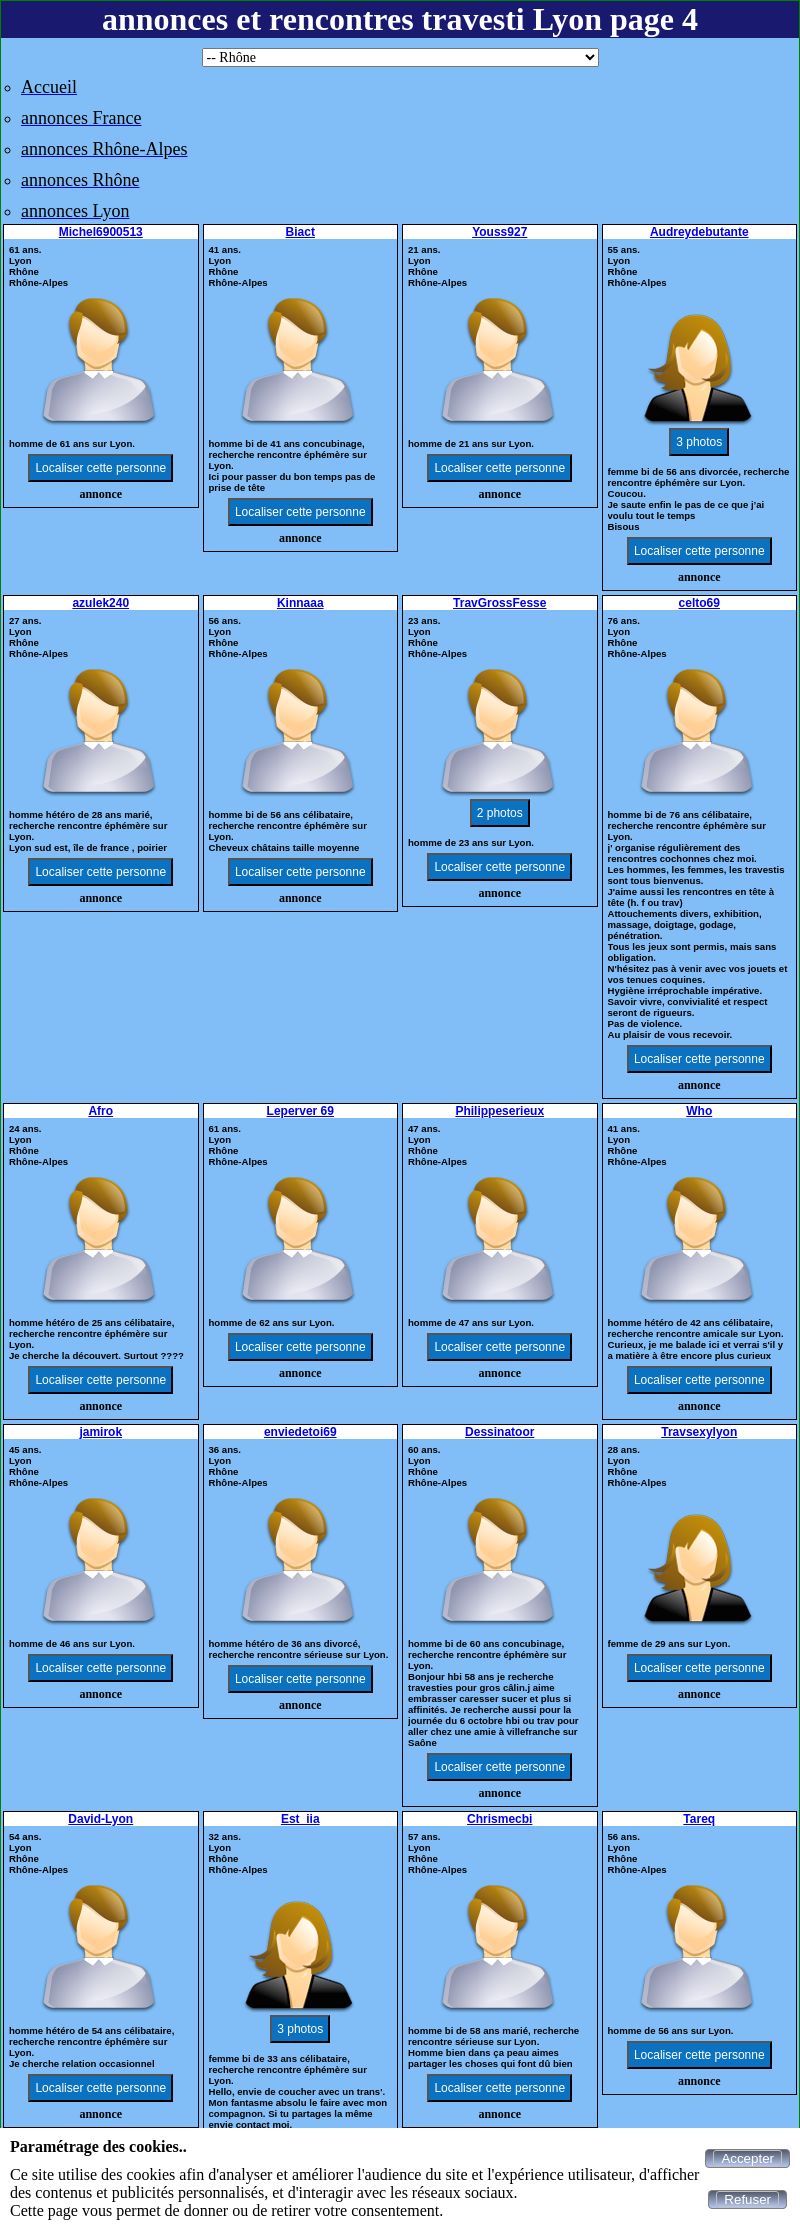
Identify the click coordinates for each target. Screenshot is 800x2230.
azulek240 (100, 603)
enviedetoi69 (300, 1432)
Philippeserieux (499, 1111)
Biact (300, 232)
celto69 (699, 603)
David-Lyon (100, 1819)
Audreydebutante (699, 232)
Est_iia (300, 1819)
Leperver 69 (300, 1111)
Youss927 (499, 232)
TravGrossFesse (499, 603)
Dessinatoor (499, 1432)
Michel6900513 (101, 232)
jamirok (100, 1432)
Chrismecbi (499, 1819)
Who (699, 1111)
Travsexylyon (699, 1432)
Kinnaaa (300, 603)
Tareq (699, 1819)
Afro (100, 1111)
